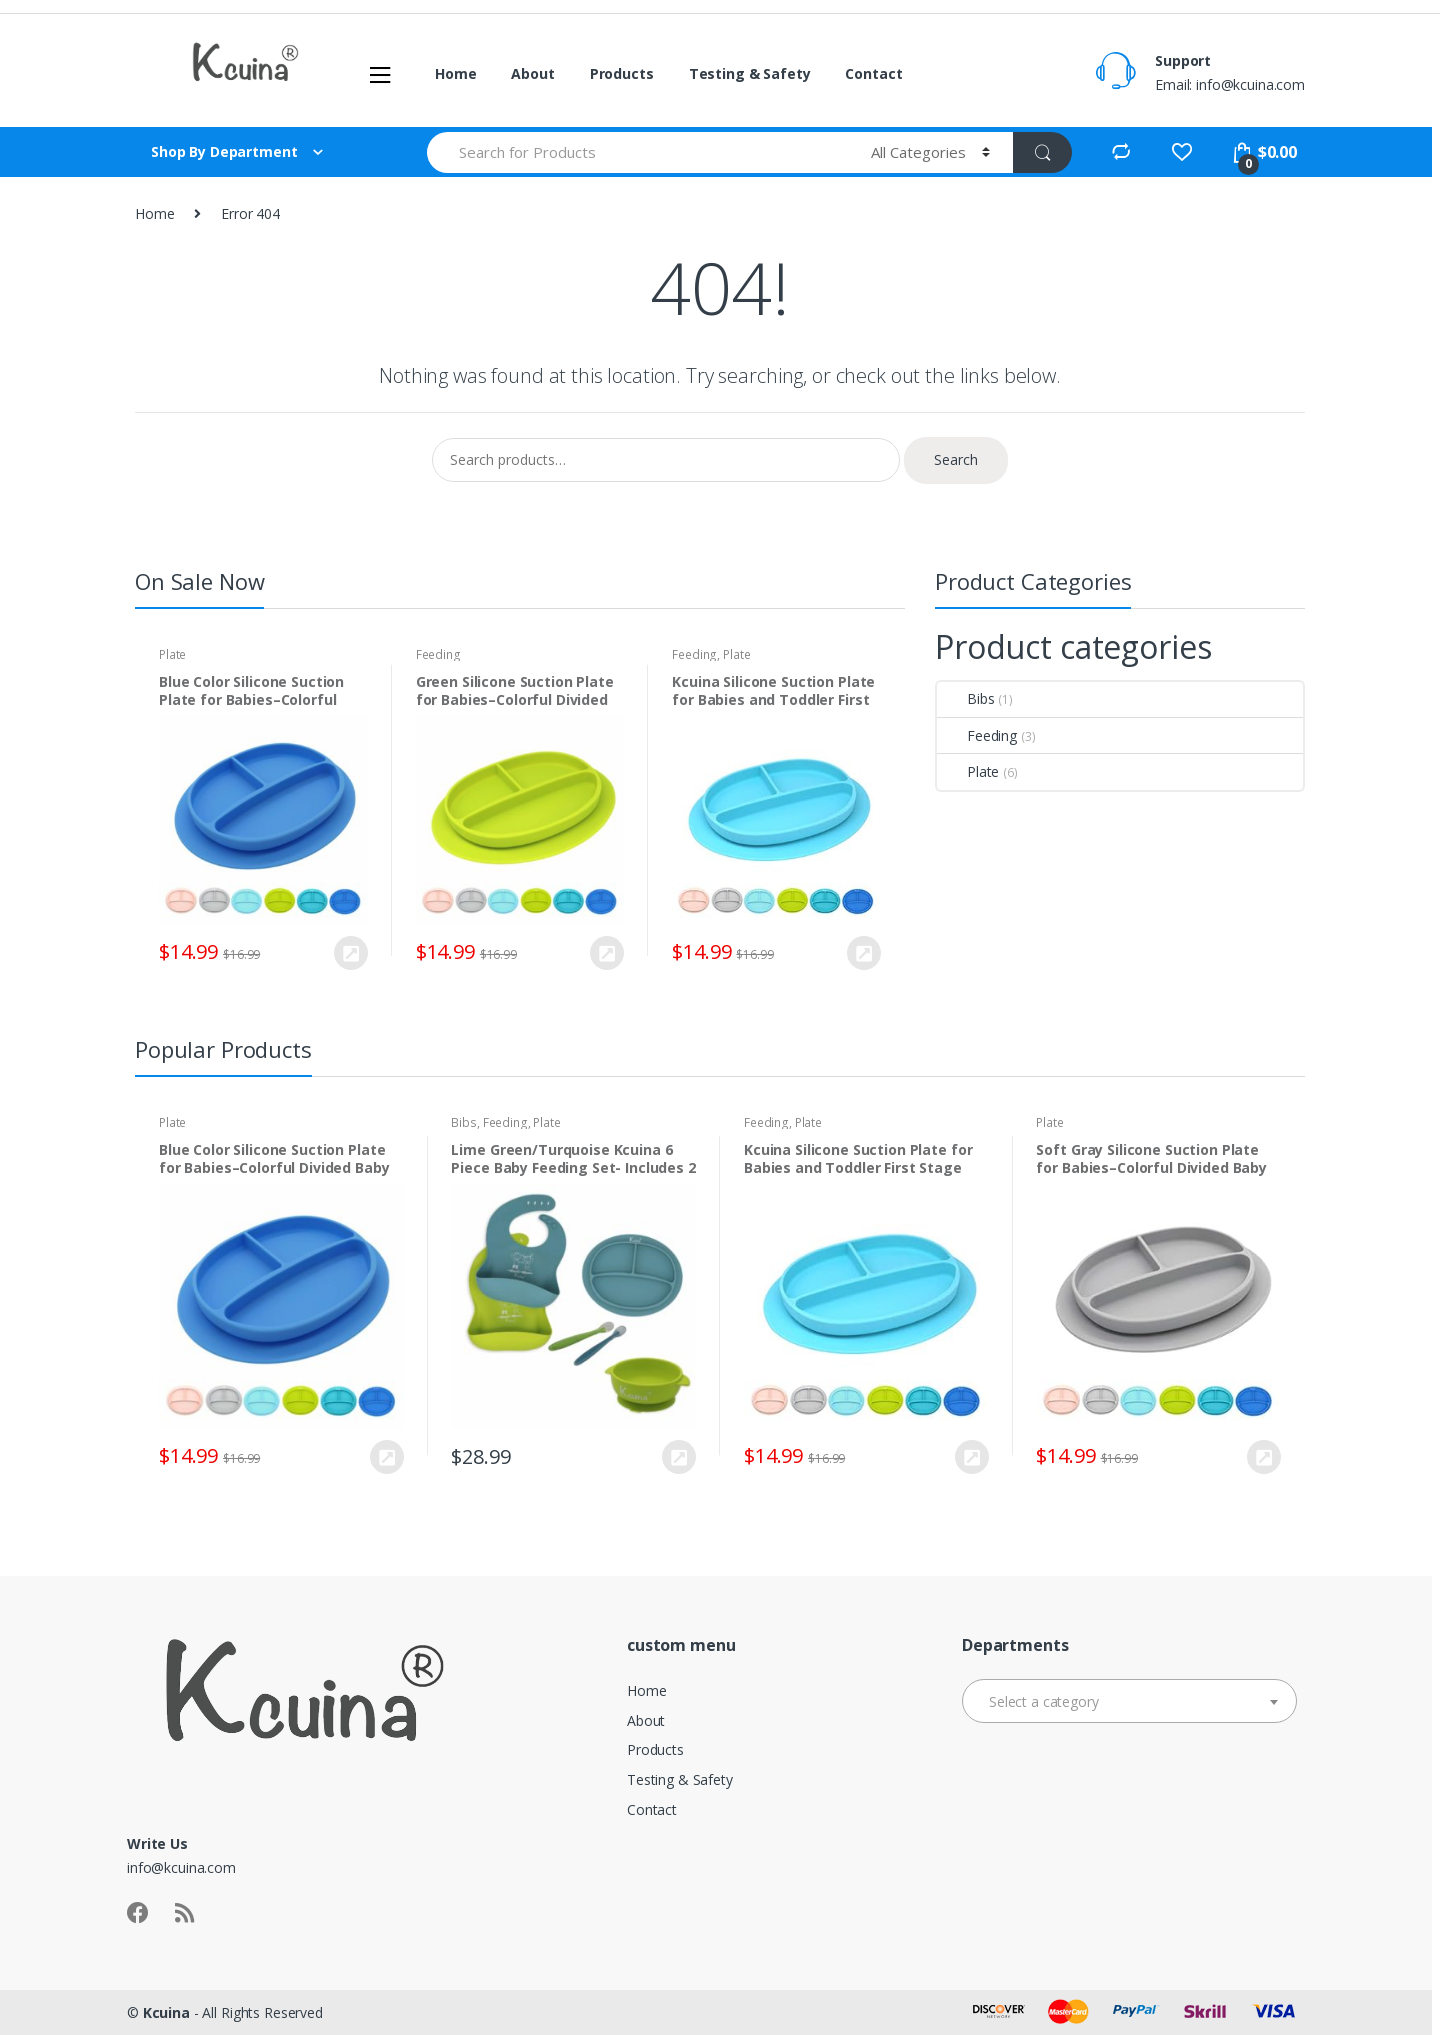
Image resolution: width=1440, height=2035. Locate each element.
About (532, 73)
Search (956, 459)
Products (622, 73)
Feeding (438, 654)
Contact (873, 73)
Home (455, 73)
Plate (172, 654)
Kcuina (166, 2012)
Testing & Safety (750, 73)
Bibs (965, 698)
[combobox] (1129, 1701)
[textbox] (1129, 1702)
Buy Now (350, 953)
